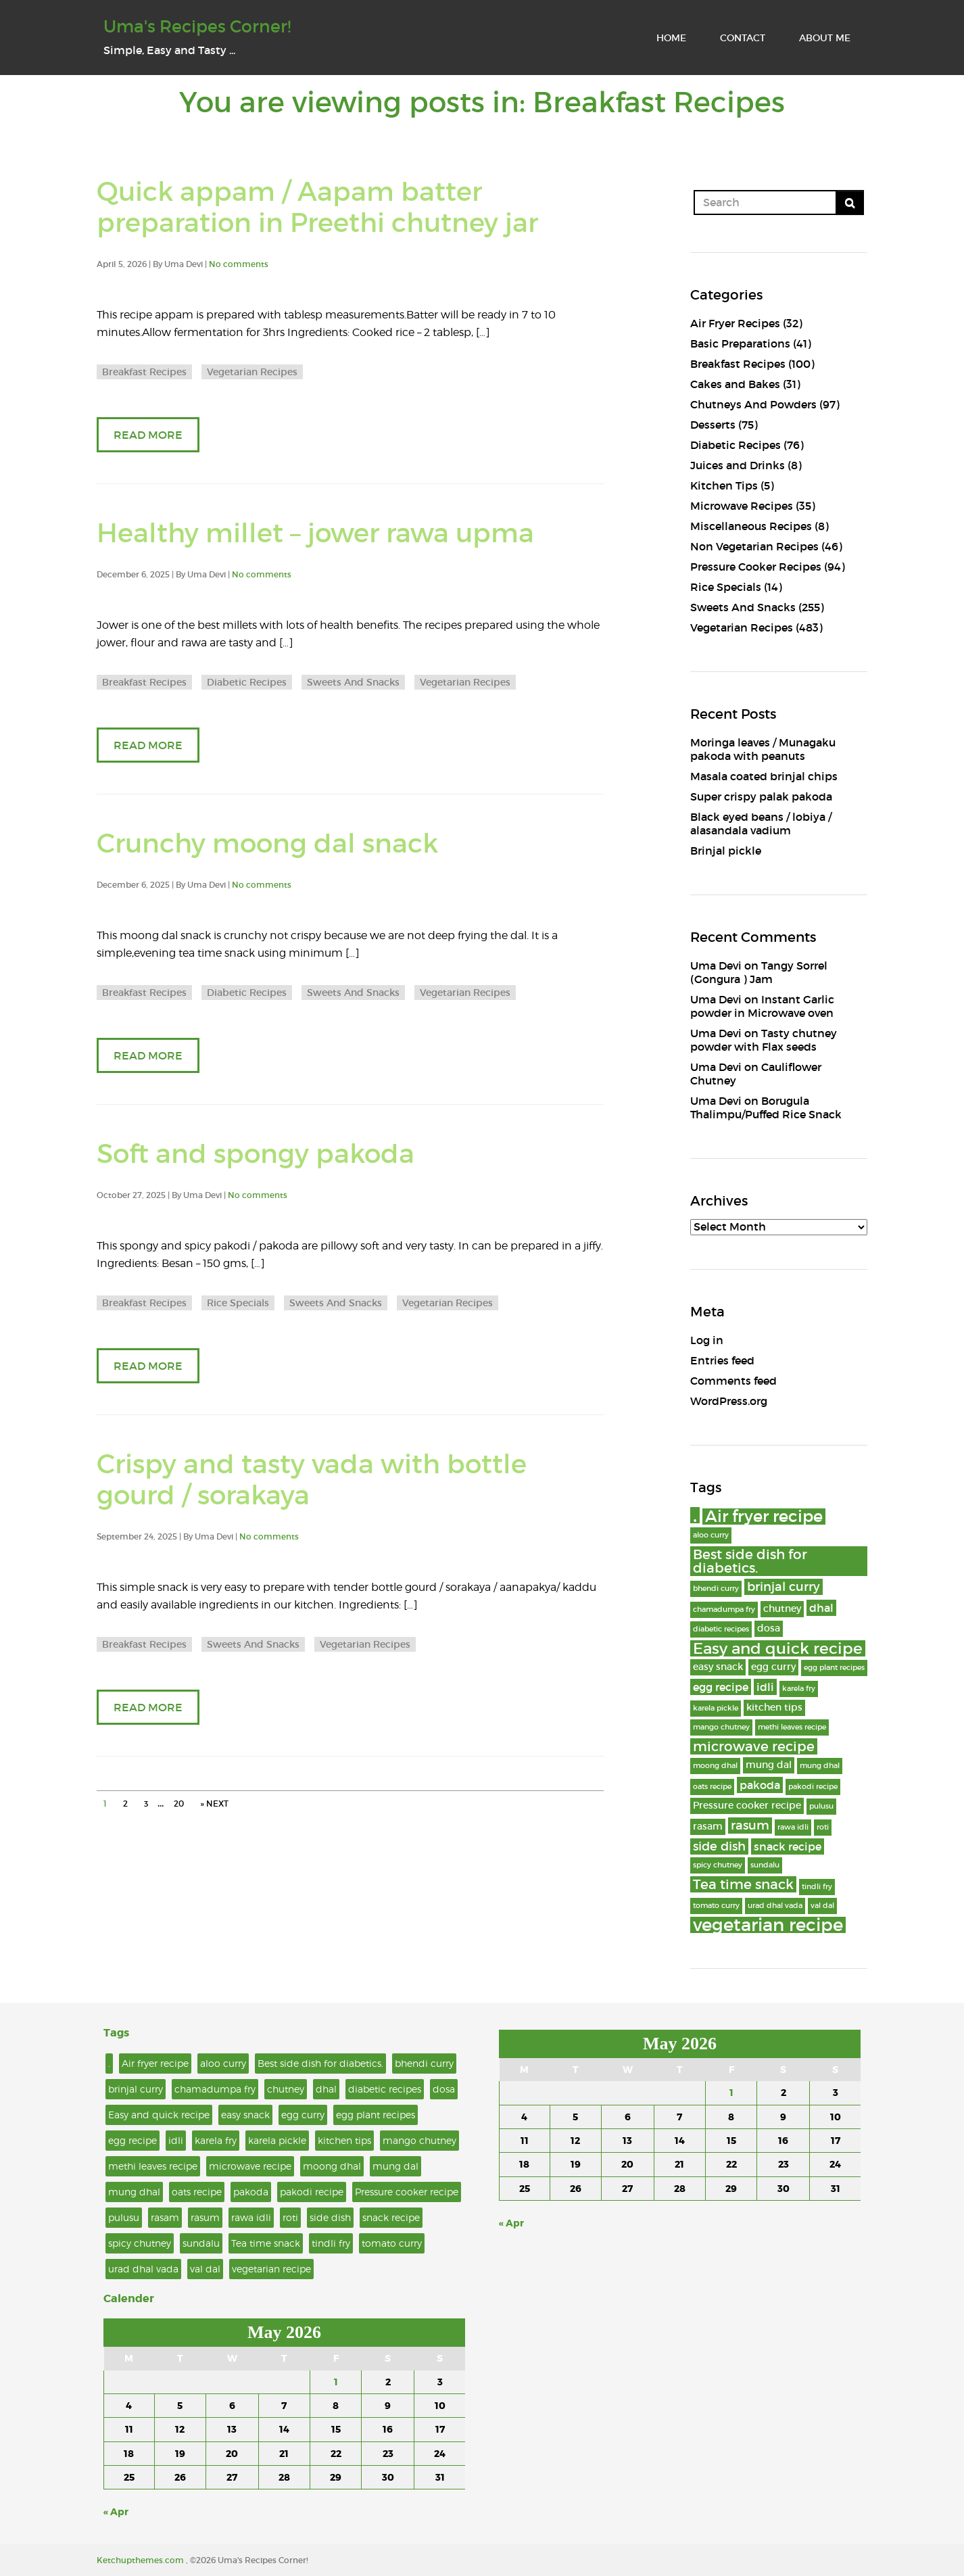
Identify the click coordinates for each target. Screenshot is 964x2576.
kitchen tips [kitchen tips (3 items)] (774, 1707)
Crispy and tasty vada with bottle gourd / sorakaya (312, 1480)
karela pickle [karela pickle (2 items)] (715, 1708)
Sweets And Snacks (353, 682)
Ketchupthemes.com (141, 2560)
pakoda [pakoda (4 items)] (760, 1785)
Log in (706, 1340)
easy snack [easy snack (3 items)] (718, 1667)
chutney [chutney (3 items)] (782, 1609)
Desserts (713, 424)
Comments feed (733, 1380)
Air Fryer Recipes (735, 323)
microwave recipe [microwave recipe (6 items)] (754, 1746)
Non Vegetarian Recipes (754, 546)
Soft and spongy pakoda (255, 1153)
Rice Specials (238, 1303)
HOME (671, 38)
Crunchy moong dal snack (267, 843)
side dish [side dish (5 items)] (719, 1846)
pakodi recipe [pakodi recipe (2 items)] (813, 1786)
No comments (238, 264)
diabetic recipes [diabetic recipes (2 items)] (721, 1629)
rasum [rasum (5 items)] (750, 1825)
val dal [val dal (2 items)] (822, 1905)
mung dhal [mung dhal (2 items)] (820, 1765)
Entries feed (722, 1360)
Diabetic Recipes (247, 682)
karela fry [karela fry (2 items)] (798, 1688)
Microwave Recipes (741, 505)
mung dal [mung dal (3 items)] (769, 1765)
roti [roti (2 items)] (823, 1827)
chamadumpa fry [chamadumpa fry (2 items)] (724, 1609)
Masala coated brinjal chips (764, 776)
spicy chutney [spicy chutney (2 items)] (717, 1865)
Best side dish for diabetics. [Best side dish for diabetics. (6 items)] (750, 1561)
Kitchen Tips (724, 485)
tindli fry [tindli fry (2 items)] (817, 1886)
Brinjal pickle (725, 850)
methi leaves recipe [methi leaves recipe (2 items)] (792, 1727)
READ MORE (148, 435)
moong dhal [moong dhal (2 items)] (715, 1765)
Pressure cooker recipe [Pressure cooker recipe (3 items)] (747, 1805)
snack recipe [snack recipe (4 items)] (787, 1846)
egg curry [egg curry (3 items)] (773, 1667)
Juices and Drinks (737, 465)
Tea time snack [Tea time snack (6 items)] (743, 1884)
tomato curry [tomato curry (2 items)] (716, 1905)
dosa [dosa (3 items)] (768, 1628)
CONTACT (742, 38)
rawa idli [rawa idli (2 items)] (793, 1827)
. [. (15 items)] (695, 1515)
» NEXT (214, 1803)
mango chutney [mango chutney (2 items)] (721, 1727)
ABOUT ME (824, 38)
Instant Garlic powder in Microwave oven (762, 1006)
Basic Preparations (740, 343)
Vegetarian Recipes (252, 372)
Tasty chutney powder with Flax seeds (763, 1039)
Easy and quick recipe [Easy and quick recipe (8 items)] (778, 1648)
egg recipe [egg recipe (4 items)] (720, 1687)
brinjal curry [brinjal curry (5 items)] (783, 1586)
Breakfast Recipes (144, 372)
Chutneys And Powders (753, 404)
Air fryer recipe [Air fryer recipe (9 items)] (764, 1516)
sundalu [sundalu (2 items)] (764, 1865)
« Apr (115, 2512)
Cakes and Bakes (735, 384)
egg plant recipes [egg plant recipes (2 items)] (834, 1667)
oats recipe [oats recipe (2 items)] (712, 1786)
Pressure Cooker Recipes (755, 566)
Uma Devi (716, 965)
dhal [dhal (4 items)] (821, 1608)
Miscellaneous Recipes (751, 526)
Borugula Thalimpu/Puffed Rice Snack (766, 1107)
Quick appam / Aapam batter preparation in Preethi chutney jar (317, 207)
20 (179, 1803)
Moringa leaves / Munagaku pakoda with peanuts (763, 749)
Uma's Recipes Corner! (197, 26)
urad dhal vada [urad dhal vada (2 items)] (775, 1905)
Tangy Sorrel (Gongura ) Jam (758, 972)
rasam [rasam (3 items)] (708, 1826)
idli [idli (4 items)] (765, 1687)
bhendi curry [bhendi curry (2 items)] (716, 1588)
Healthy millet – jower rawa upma (315, 533)
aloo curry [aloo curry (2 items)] (711, 1535)
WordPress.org (728, 1401)
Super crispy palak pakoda (761, 796)
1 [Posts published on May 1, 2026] (336, 2382)
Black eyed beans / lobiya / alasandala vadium (761, 823)
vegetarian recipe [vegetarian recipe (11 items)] (768, 1925)
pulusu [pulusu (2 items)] (821, 1806)
